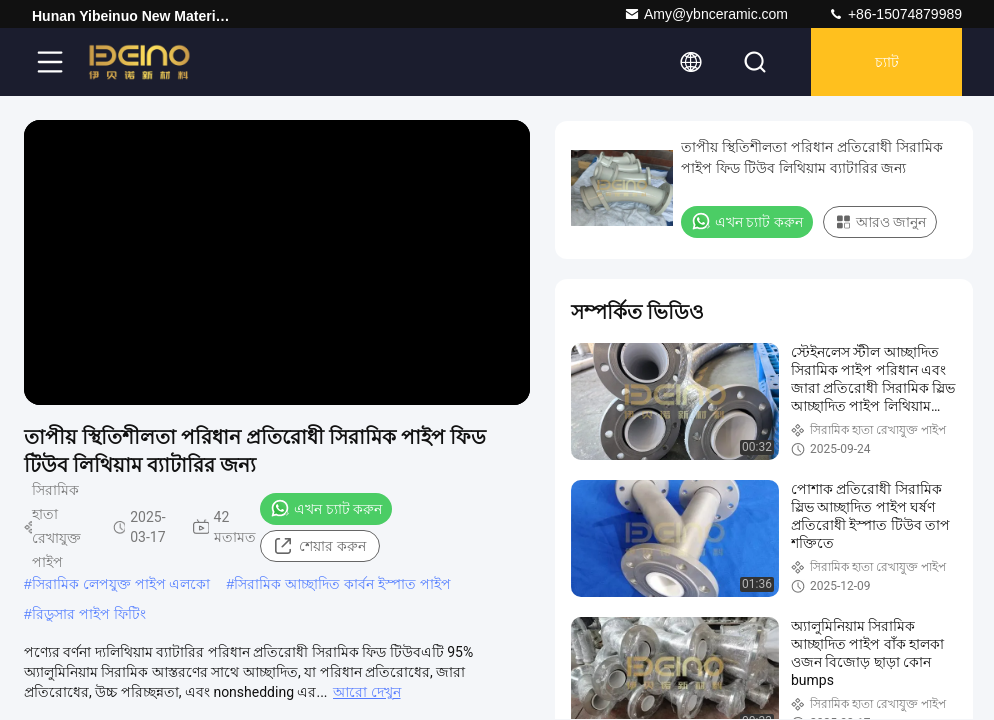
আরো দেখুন (366, 692)
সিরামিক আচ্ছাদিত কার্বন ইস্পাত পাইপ (342, 584)
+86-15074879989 (895, 14)
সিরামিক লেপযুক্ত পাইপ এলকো (121, 584)
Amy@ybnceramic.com (706, 14)
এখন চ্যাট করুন (326, 508)
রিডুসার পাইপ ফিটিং (89, 614)
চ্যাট (887, 62)
